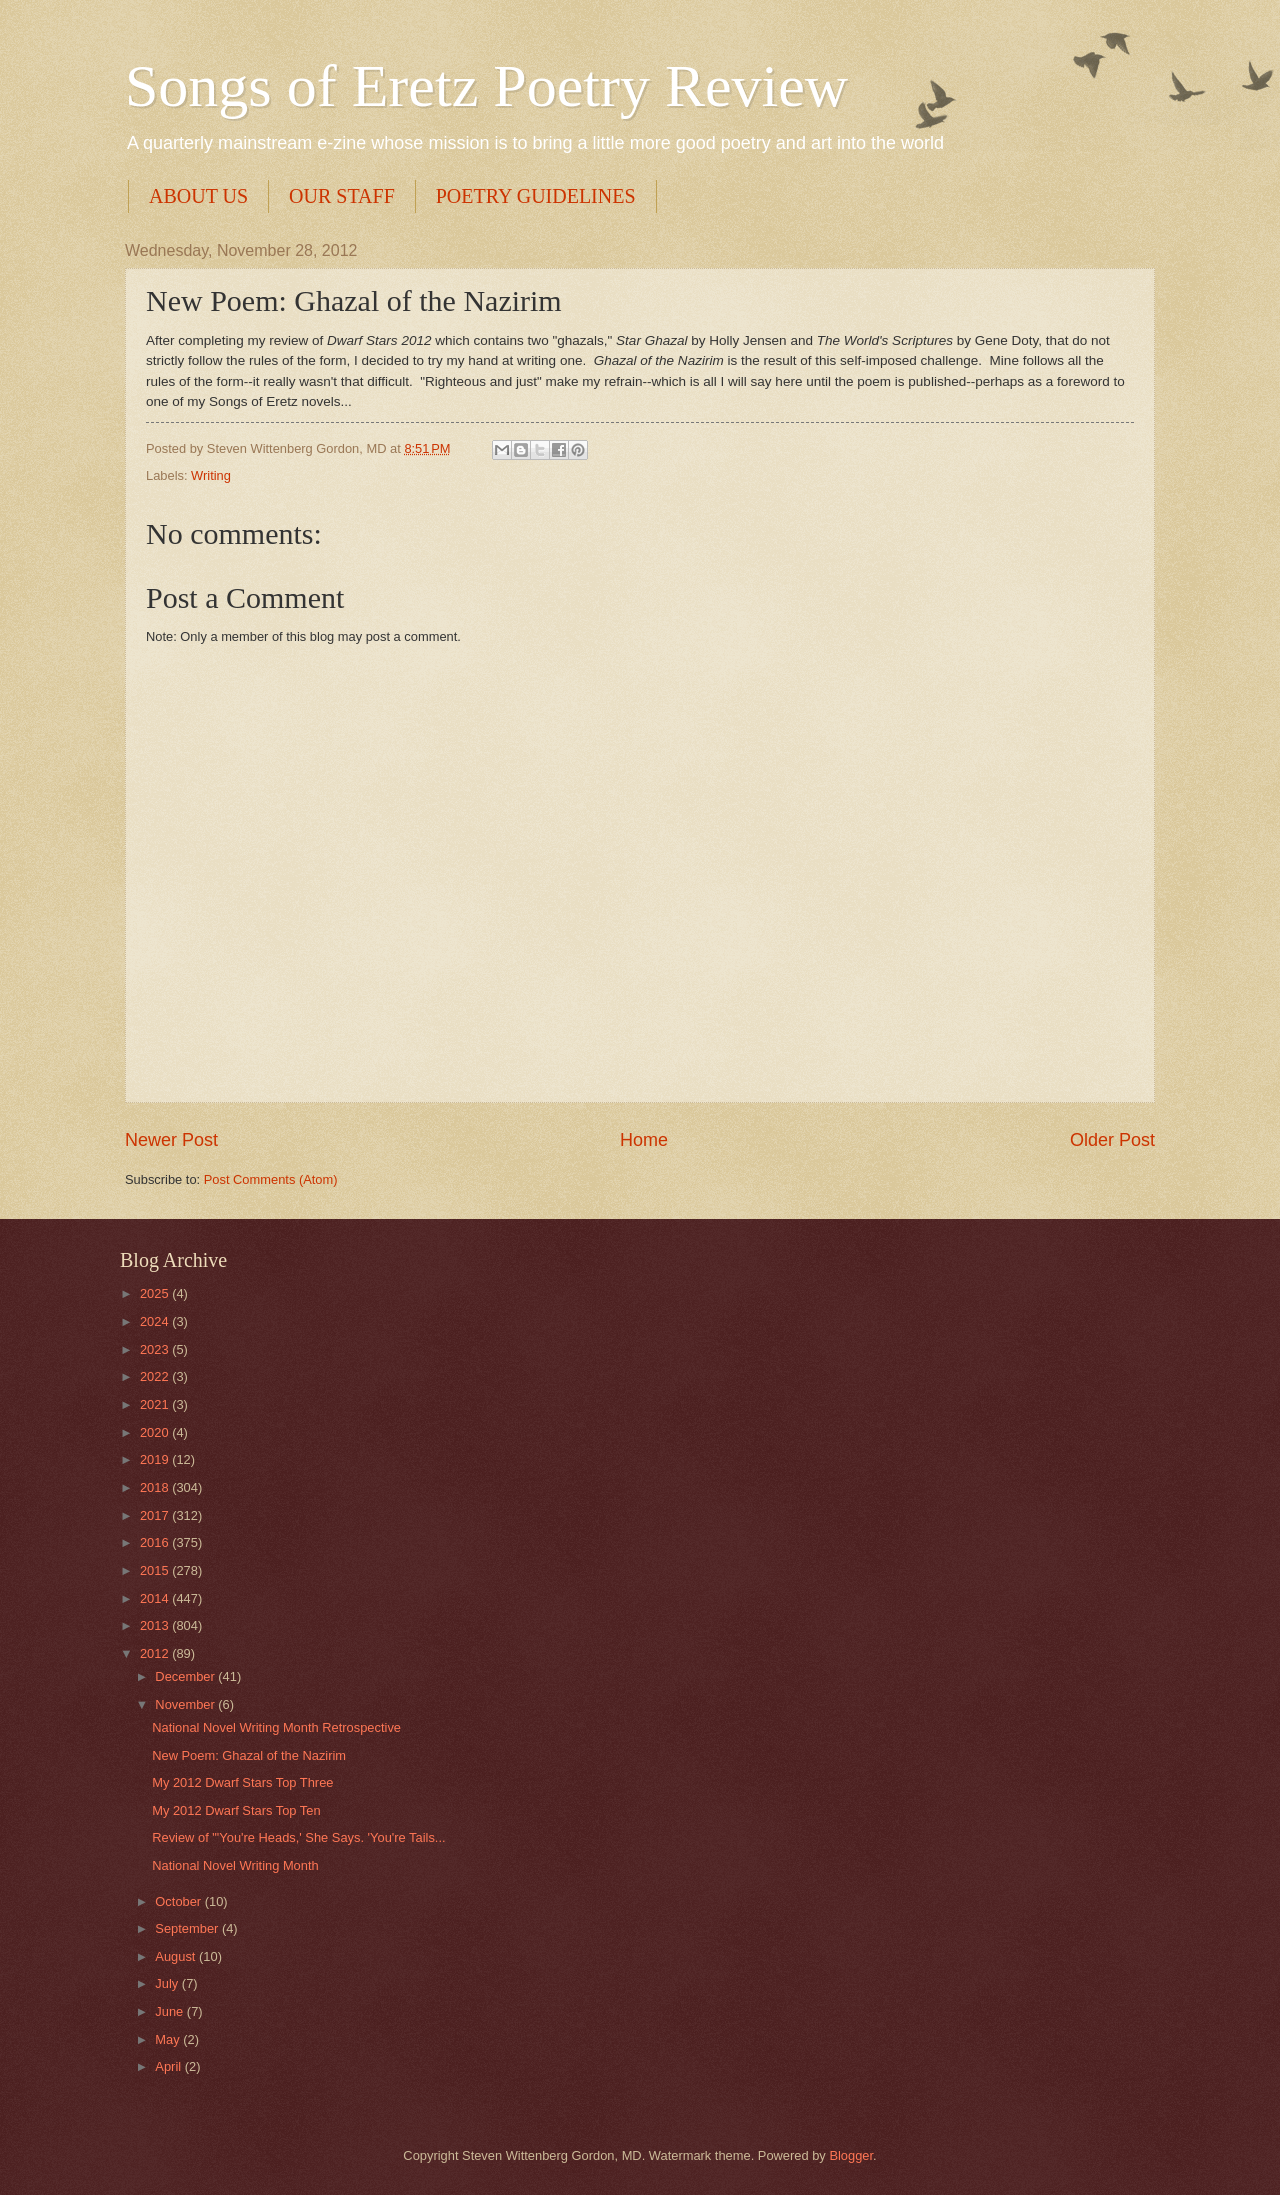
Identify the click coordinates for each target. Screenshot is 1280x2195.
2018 (156, 1487)
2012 (156, 1653)
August (177, 1956)
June (171, 2011)
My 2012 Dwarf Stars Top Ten (236, 1810)
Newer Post (171, 1140)
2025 (156, 1293)
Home (644, 1140)
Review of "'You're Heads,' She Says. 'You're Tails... (298, 1837)
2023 (156, 1349)
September (188, 1928)
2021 (156, 1404)
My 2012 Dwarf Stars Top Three (242, 1782)
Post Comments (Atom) (271, 1179)
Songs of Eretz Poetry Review (486, 86)
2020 (156, 1432)
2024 (156, 1321)
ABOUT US (198, 196)
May (169, 2039)
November (186, 1704)
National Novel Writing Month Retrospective (276, 1727)
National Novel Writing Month (235, 1865)
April (169, 2066)
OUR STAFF (342, 196)
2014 (156, 1598)
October (179, 1901)
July (168, 1983)
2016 (156, 1542)
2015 (156, 1570)
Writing (211, 475)
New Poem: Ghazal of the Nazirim (249, 1755)
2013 (156, 1625)
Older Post (1112, 1140)
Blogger (851, 2155)
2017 (156, 1515)
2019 (156, 1459)
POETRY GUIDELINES (536, 196)
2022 (156, 1376)
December (186, 1676)
